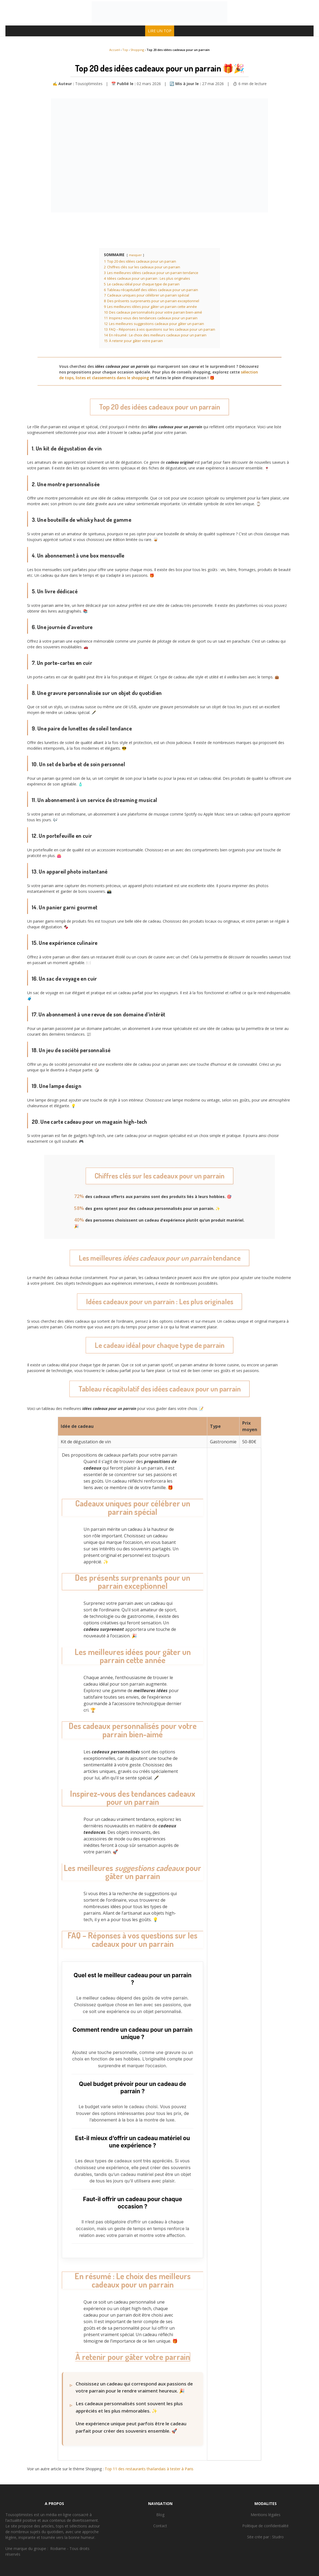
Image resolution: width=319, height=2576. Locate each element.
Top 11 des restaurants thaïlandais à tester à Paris (149, 2468)
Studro (278, 2536)
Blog (160, 2514)
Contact (160, 2525)
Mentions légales (265, 2514)
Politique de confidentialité (265, 2525)
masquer (135, 255)
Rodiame (58, 2548)
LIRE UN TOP (159, 30)
